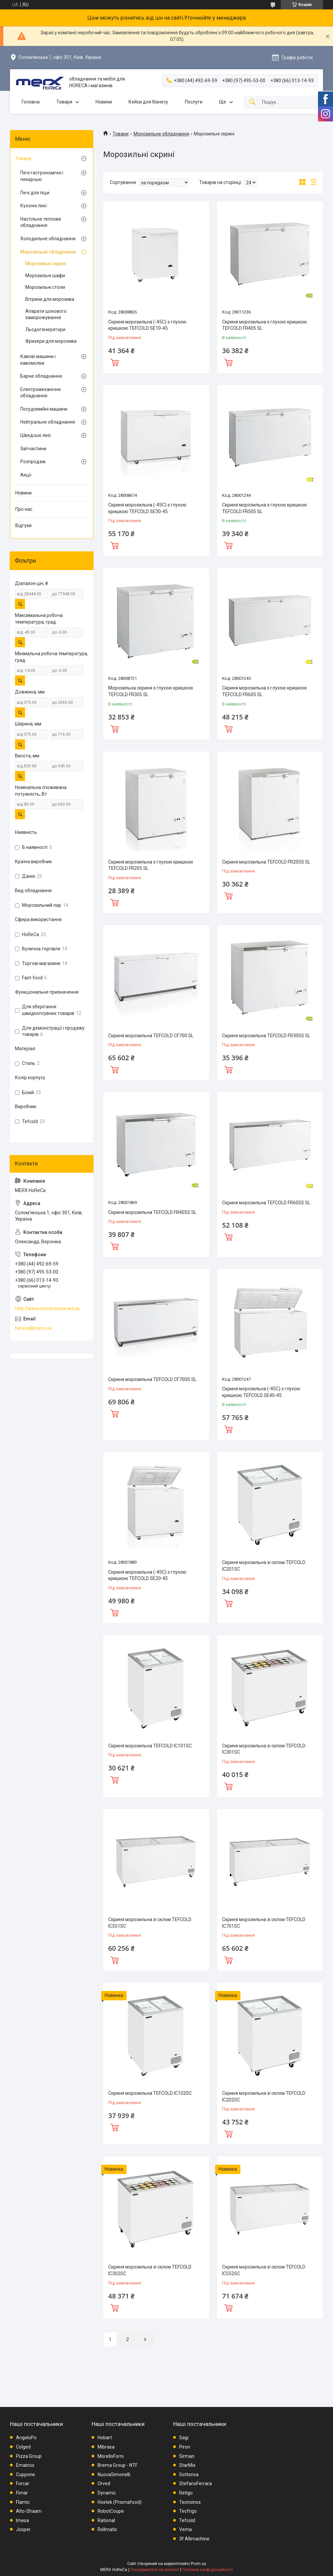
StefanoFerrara (195, 2483)
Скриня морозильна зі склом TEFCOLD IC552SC (263, 2270)
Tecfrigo (188, 2511)
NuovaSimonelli (114, 2474)
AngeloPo (26, 2437)
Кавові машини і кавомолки (38, 360)
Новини (104, 101)
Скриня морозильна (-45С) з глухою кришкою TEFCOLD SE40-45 (261, 1392)
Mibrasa (106, 2447)
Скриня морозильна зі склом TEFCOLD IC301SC (263, 1749)
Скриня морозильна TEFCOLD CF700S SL (152, 1379)
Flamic (23, 2502)
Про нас (23, 509)
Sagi (183, 2437)
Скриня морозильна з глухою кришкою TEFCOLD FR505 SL (264, 508)
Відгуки (23, 525)
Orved (104, 2483)
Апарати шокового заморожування (46, 314)
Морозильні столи (45, 287)
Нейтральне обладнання (47, 422)
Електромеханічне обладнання (40, 393)
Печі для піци (34, 192)
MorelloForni (111, 2456)
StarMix (187, 2465)
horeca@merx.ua (33, 1328)
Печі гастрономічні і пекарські (41, 176)
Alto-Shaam (29, 2511)
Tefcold (187, 2520)
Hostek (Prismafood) (120, 2502)
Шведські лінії (35, 435)
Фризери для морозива (51, 341)
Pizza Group (29, 2456)
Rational (106, 2520)
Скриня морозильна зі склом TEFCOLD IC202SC (263, 2096)
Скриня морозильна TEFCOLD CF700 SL (150, 1035)
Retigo (186, 2492)
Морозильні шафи (45, 275)
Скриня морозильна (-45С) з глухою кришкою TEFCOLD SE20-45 (147, 1575)
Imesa (22, 2520)
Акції (25, 475)
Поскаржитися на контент (154, 2569)
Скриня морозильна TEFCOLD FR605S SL (266, 1202)
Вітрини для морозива (49, 299)
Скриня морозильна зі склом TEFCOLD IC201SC (263, 1566)
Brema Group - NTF (118, 2465)
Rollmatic (107, 2529)
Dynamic (107, 2492)
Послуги (193, 101)
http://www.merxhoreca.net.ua (47, 1308)
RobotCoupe (111, 2511)
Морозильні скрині (45, 263)
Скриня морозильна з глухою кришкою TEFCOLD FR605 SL (264, 691)
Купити (114, 361)
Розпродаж (33, 461)
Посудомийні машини (43, 409)
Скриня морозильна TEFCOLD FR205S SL (266, 862)
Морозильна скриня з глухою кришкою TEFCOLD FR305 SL (150, 691)
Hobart (105, 2437)
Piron (184, 2447)
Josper (23, 2529)
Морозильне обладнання (161, 133)
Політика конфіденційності (207, 2569)
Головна (31, 101)
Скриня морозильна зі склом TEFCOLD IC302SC (149, 2270)
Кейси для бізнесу (148, 101)
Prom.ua (198, 2563)
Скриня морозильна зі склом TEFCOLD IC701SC (263, 1923)
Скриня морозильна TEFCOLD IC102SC (150, 2093)
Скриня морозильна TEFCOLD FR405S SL (152, 1212)
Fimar (22, 2492)
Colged (23, 2447)
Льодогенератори (45, 329)
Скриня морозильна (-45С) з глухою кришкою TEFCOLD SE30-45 (147, 508)
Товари (64, 101)
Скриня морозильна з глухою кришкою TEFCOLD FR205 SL (150, 865)
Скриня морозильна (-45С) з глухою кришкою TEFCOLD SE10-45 (147, 325)
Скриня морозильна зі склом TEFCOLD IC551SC (149, 1923)
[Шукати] (252, 102)
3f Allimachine (194, 2538)
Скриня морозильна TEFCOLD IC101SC (150, 1745)
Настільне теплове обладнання (40, 222)
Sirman (186, 2456)
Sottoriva (188, 2474)
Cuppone (25, 2474)
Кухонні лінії (33, 205)
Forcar (22, 2483)
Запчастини (33, 448)
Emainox (25, 2465)
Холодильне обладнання (48, 238)
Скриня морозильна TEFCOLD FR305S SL (266, 1035)
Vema (185, 2529)
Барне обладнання (41, 376)
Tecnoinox (190, 2502)
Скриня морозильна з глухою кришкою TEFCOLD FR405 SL (264, 325)
